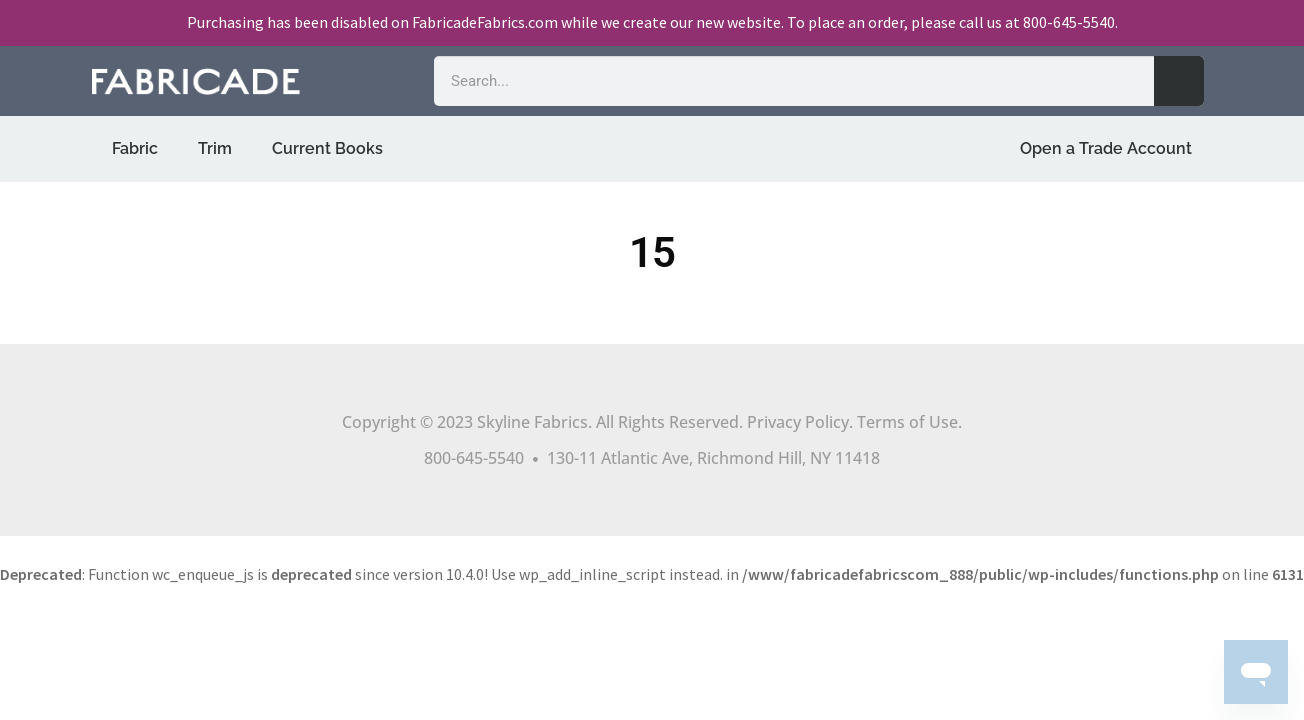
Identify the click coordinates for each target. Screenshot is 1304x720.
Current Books (327, 148)
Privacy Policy (798, 422)
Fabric (135, 148)
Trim (215, 148)
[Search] (1179, 81)
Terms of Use (907, 422)
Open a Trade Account (1106, 148)
